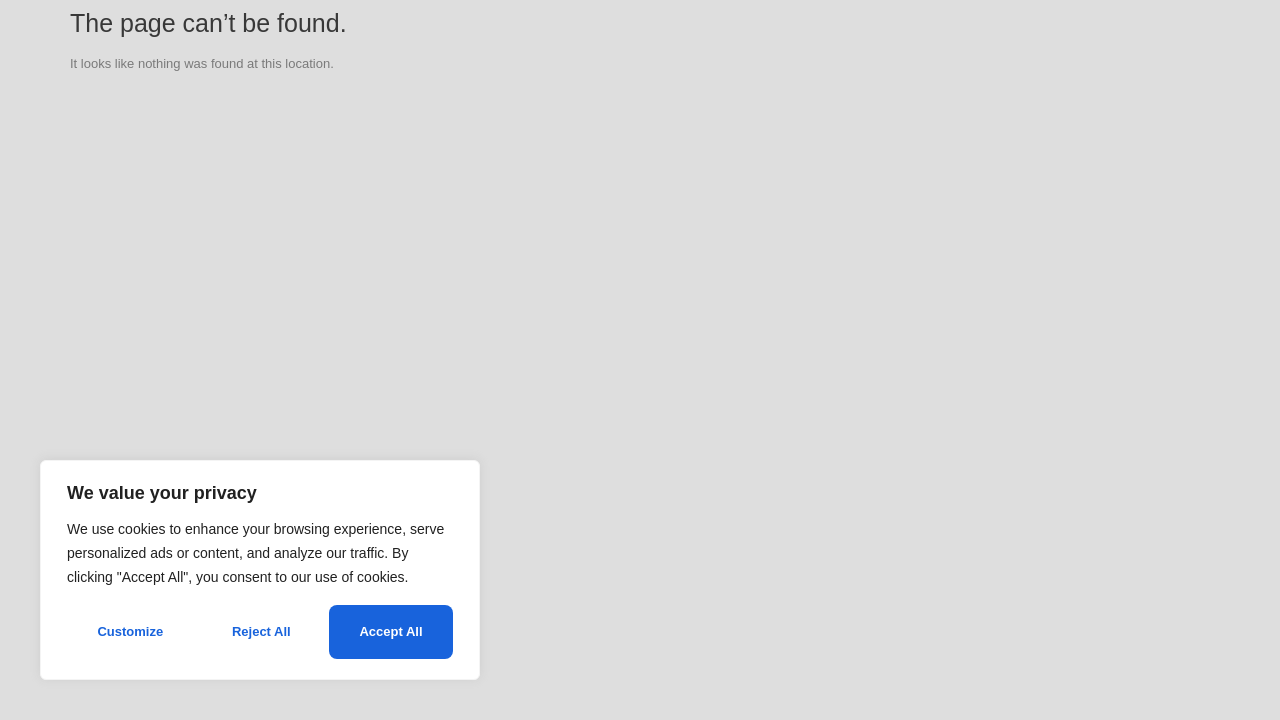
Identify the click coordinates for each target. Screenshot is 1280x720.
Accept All (390, 631)
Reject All (261, 631)
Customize (130, 631)
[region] (260, 570)
